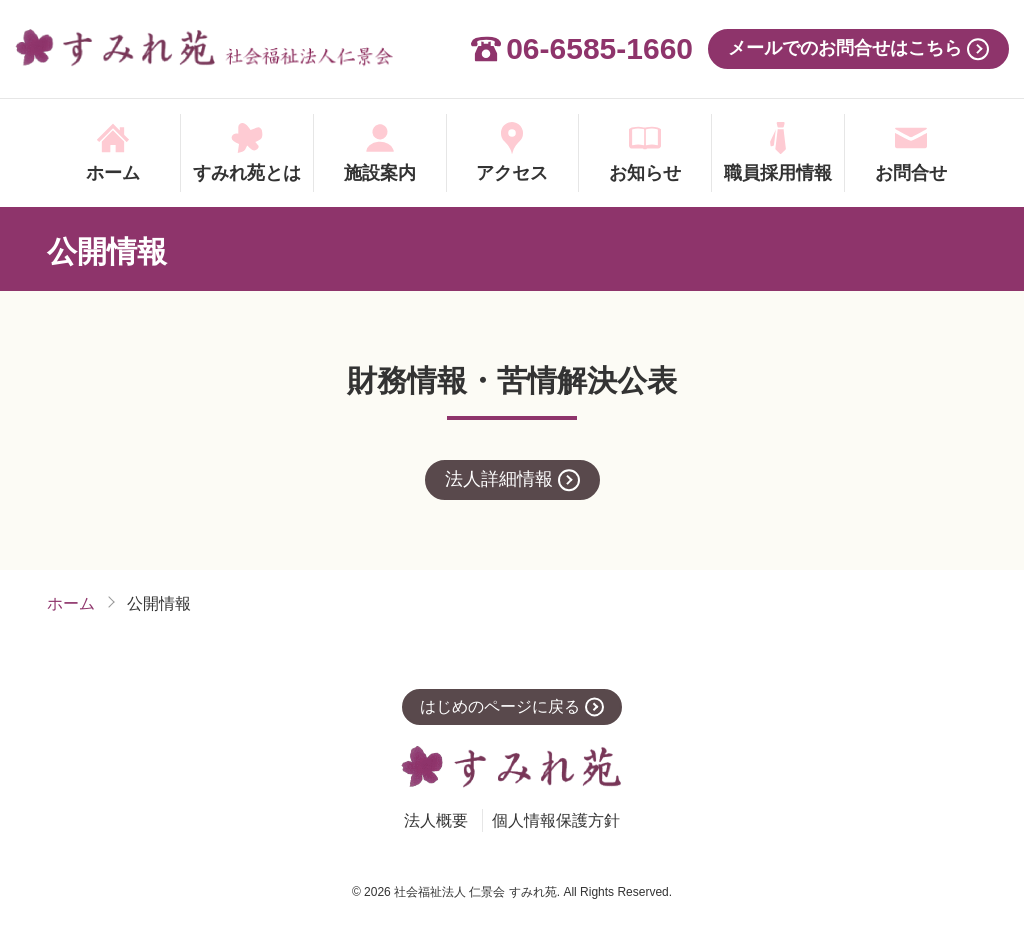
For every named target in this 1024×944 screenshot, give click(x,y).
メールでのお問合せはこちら (845, 48)
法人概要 (436, 820)
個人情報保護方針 (556, 820)
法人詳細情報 (499, 479)
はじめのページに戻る (500, 706)
